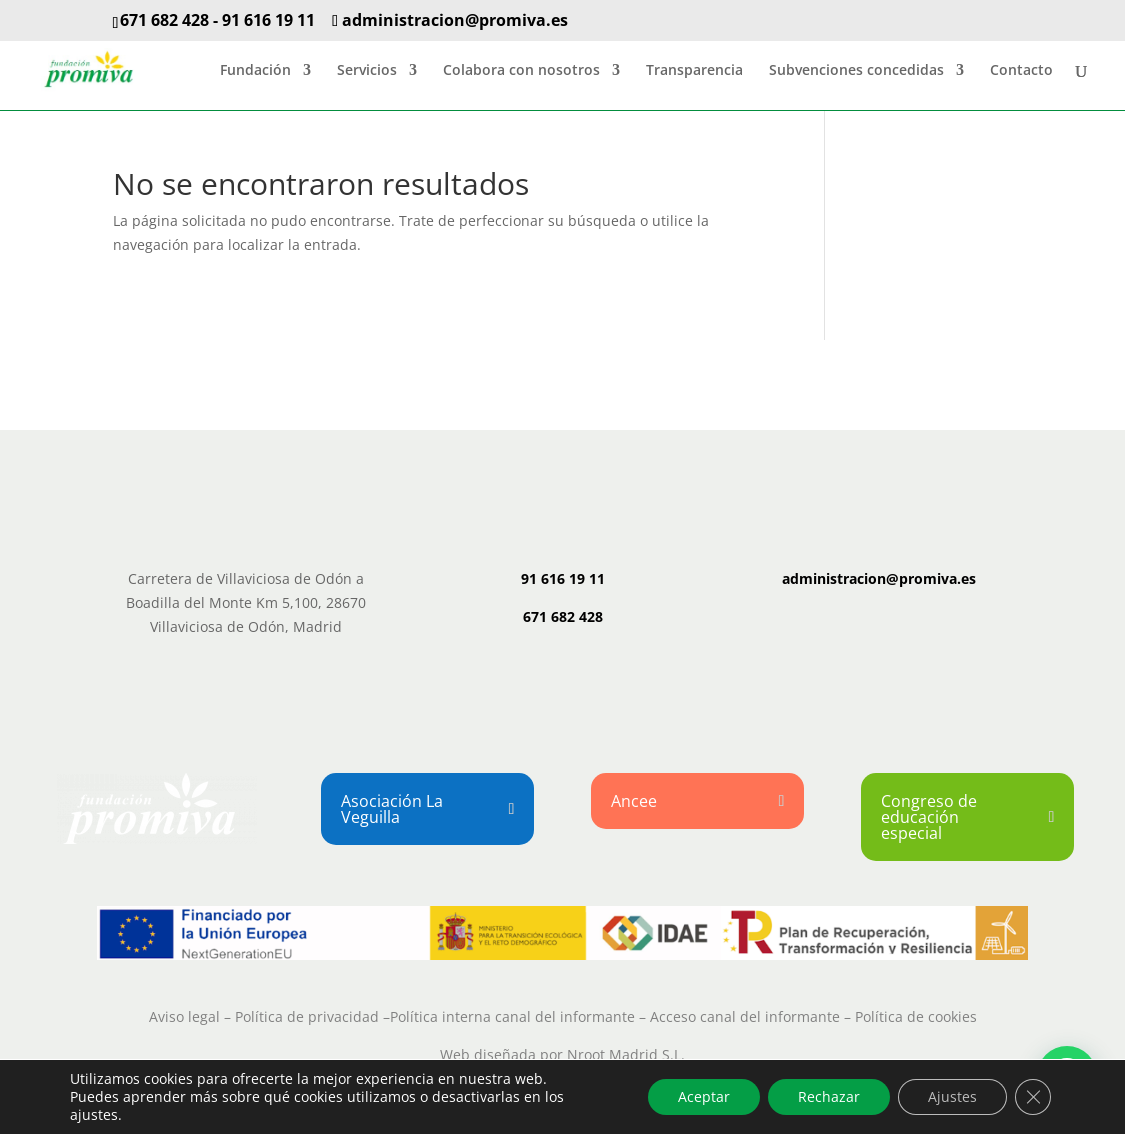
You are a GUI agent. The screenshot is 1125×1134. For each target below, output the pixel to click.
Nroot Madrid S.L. (626, 1054)
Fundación (255, 71)
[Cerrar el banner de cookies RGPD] (1033, 1097)
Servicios (367, 71)
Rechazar (829, 1096)
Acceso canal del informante (745, 1016)
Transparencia (694, 71)
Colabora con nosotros (521, 71)
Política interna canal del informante (512, 1016)
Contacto (1021, 71)
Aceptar (704, 1096)
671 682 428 (164, 20)
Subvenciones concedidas (856, 71)
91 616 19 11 (268, 20)
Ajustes (952, 1096)
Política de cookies (916, 1016)
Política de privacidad (307, 1016)
